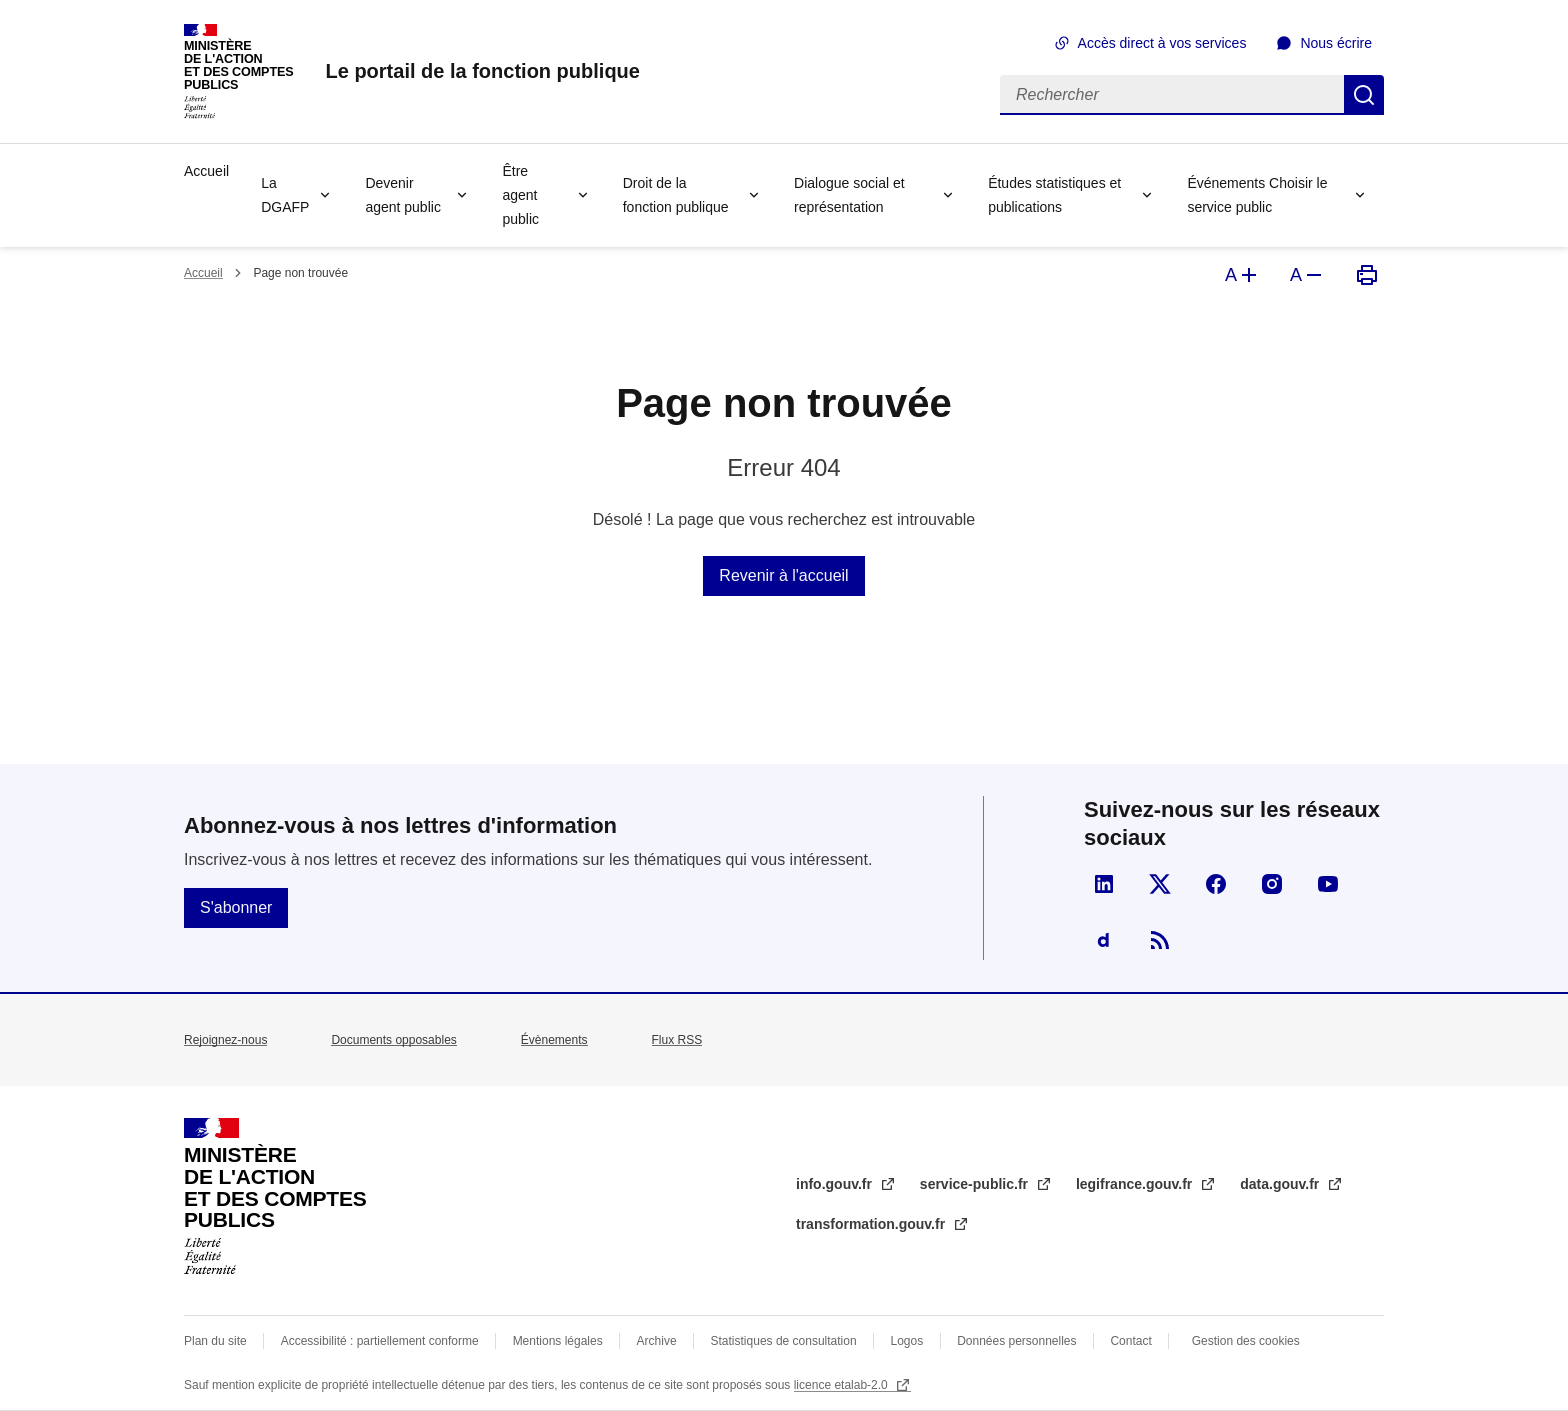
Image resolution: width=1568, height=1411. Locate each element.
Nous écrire (1336, 43)
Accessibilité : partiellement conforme (380, 1341)
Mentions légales (558, 1341)
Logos (907, 1341)
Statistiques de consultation (784, 1341)
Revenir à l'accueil (783, 575)
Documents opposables (393, 1040)
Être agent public (520, 195)
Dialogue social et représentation (849, 195)
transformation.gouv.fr (872, 1224)
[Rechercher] (1172, 95)
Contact (1130, 1341)
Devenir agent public (403, 195)
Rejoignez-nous (225, 1040)
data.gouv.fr (1281, 1184)
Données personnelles (1016, 1341)
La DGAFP (285, 195)
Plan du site (215, 1341)
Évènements (554, 1040)
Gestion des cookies (1246, 1341)
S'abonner (236, 907)
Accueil (206, 171)
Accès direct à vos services (1162, 43)
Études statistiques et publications (1054, 195)
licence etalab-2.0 (842, 1385)
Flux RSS (677, 1040)
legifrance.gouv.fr (1136, 1184)
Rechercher (1364, 95)
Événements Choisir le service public (1257, 195)
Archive (657, 1341)
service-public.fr (976, 1184)
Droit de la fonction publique (676, 195)
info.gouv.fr (836, 1184)
